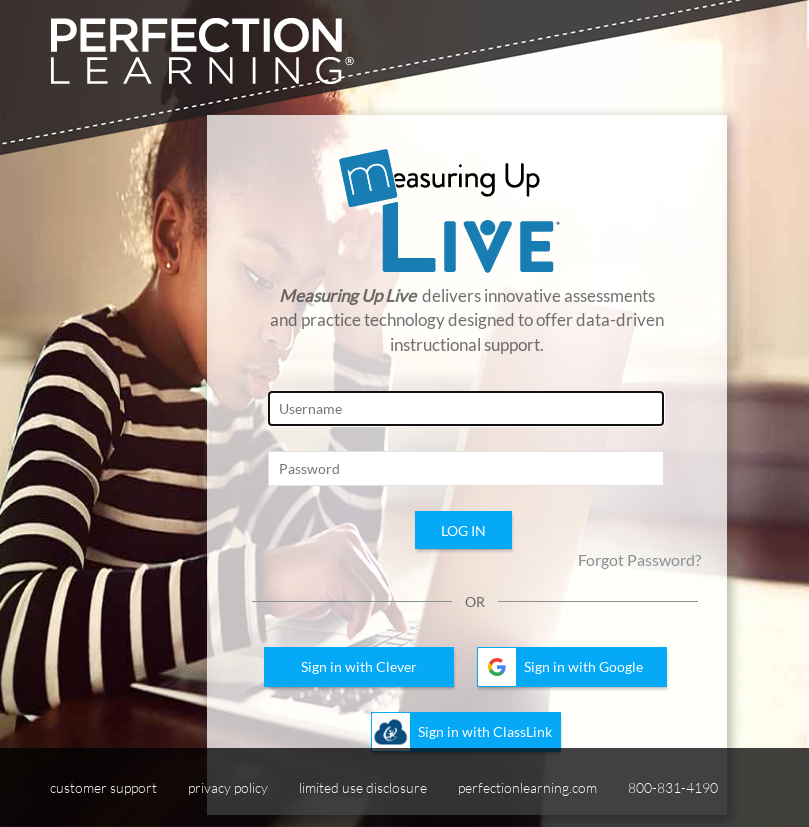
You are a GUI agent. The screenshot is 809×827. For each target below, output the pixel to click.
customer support (103, 787)
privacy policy (228, 787)
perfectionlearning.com (527, 787)
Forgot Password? (639, 559)
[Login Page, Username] (466, 408)
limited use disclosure (363, 787)
